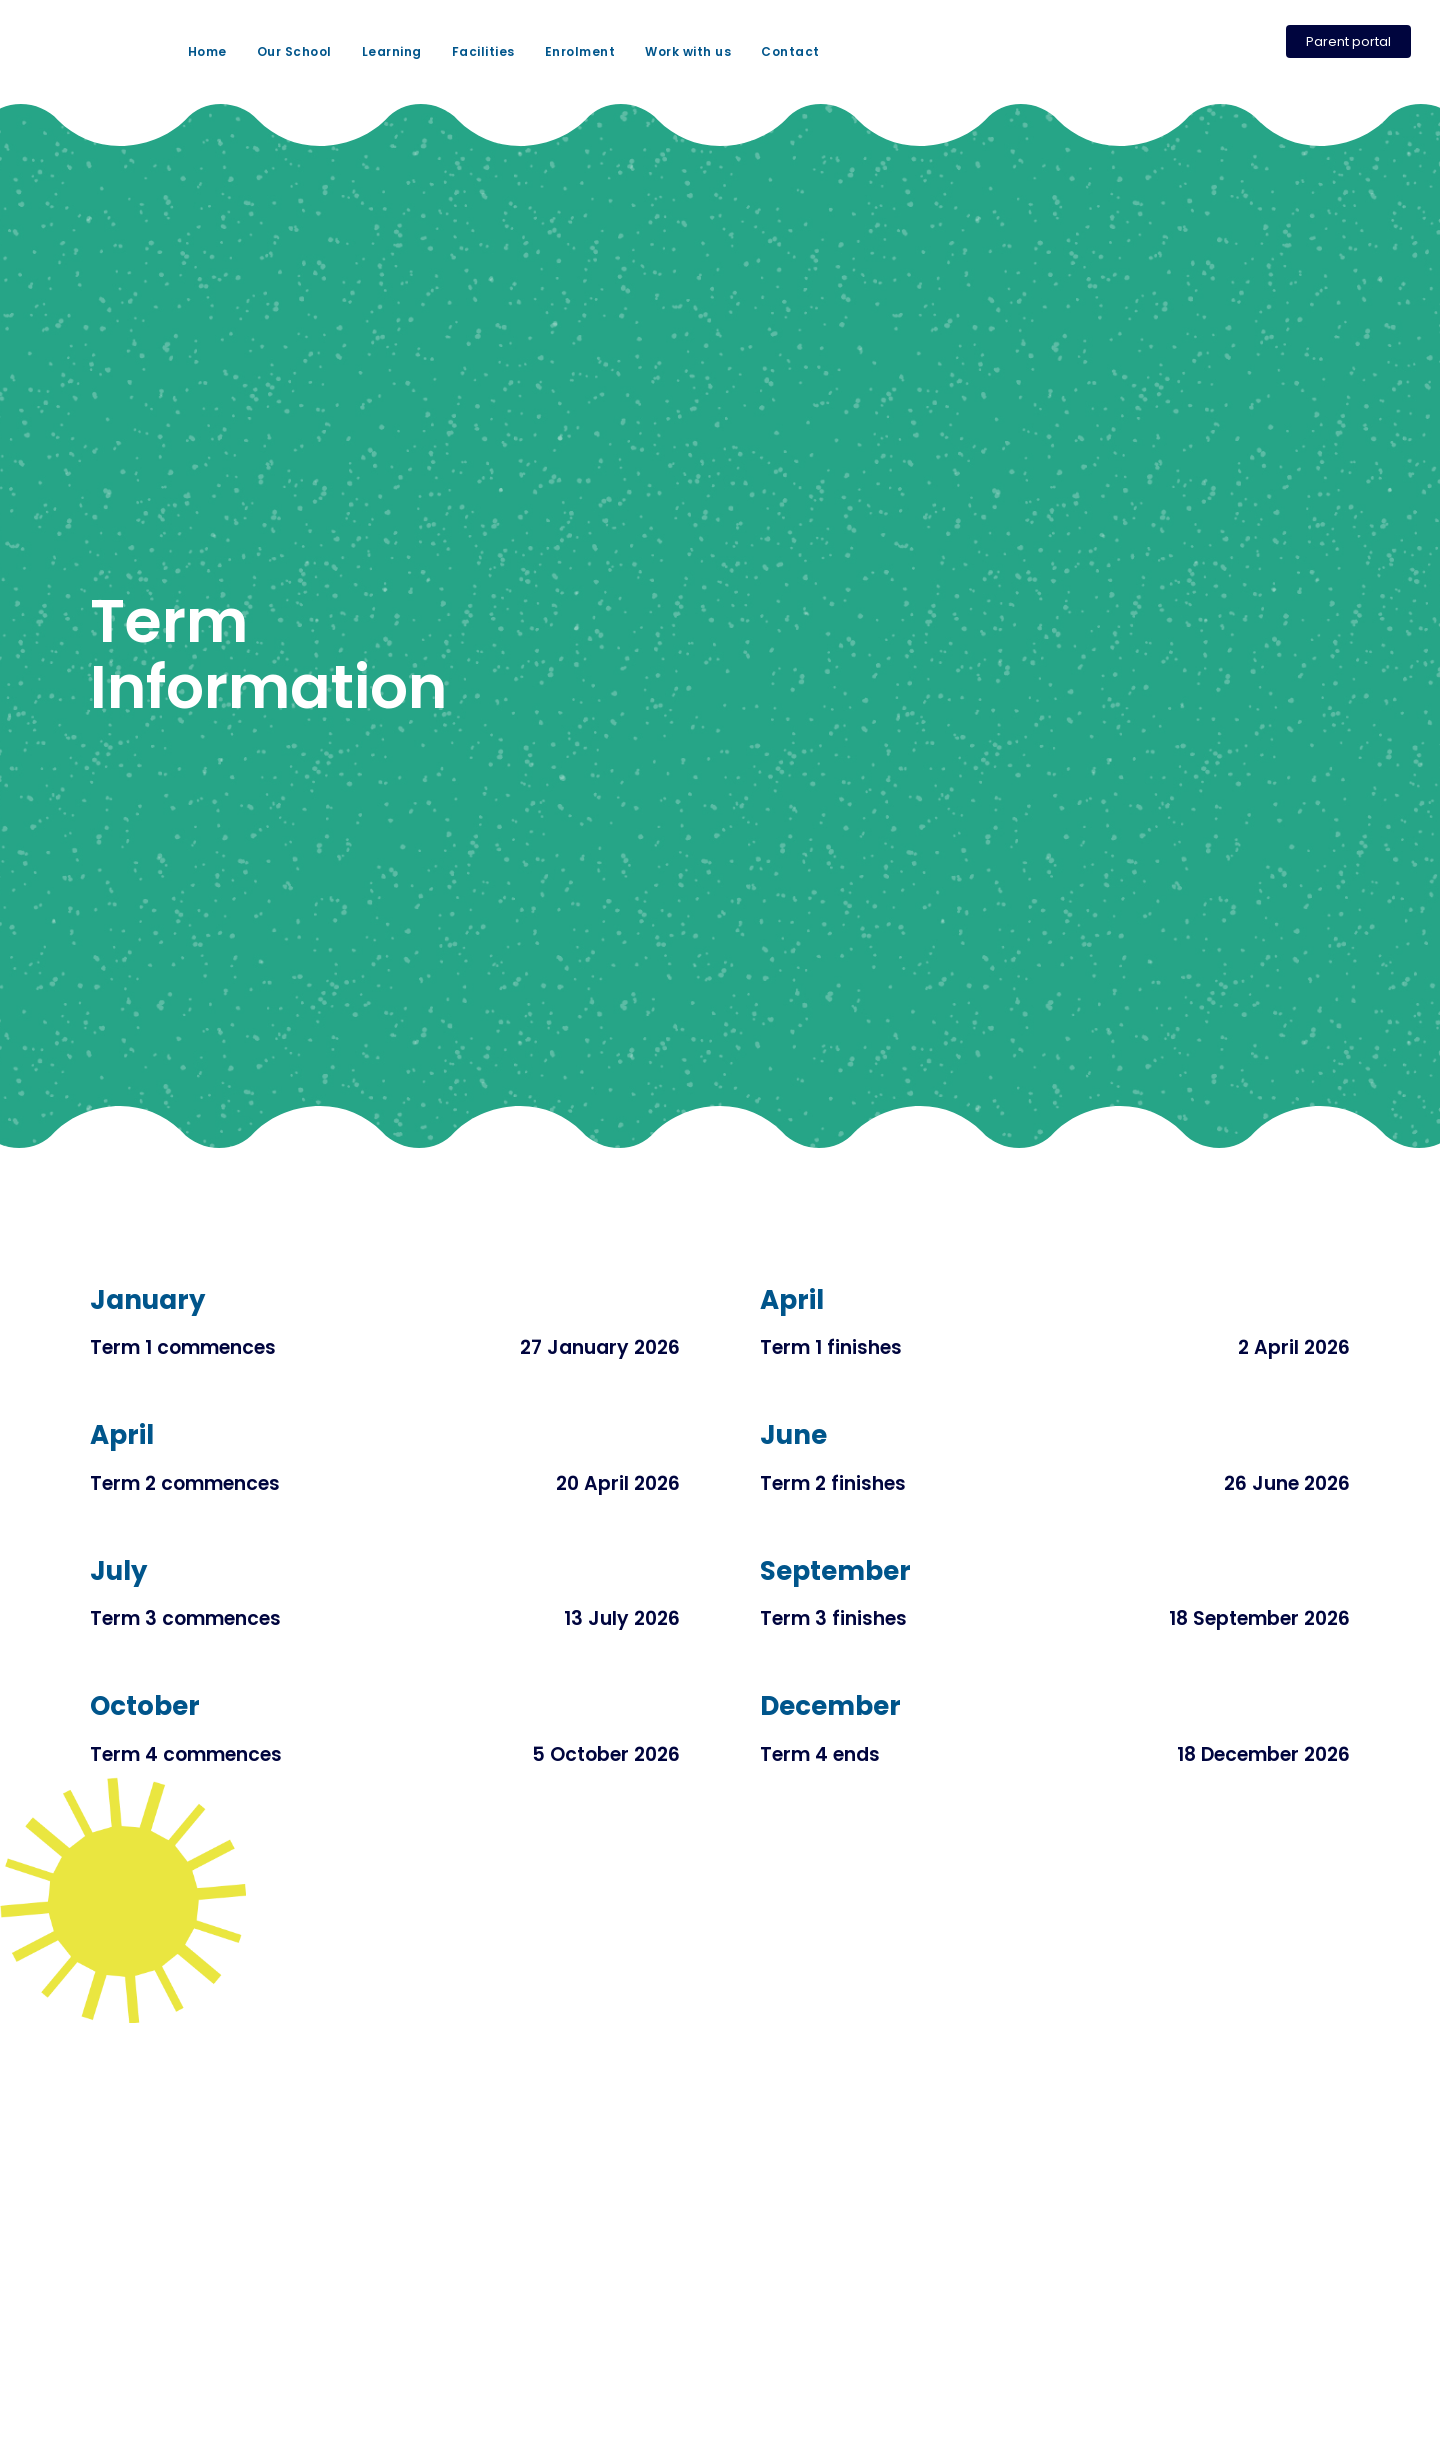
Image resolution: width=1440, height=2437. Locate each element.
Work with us (688, 51)
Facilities (483, 51)
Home (207, 51)
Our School (294, 51)
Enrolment (580, 51)
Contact (790, 51)
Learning (392, 51)
